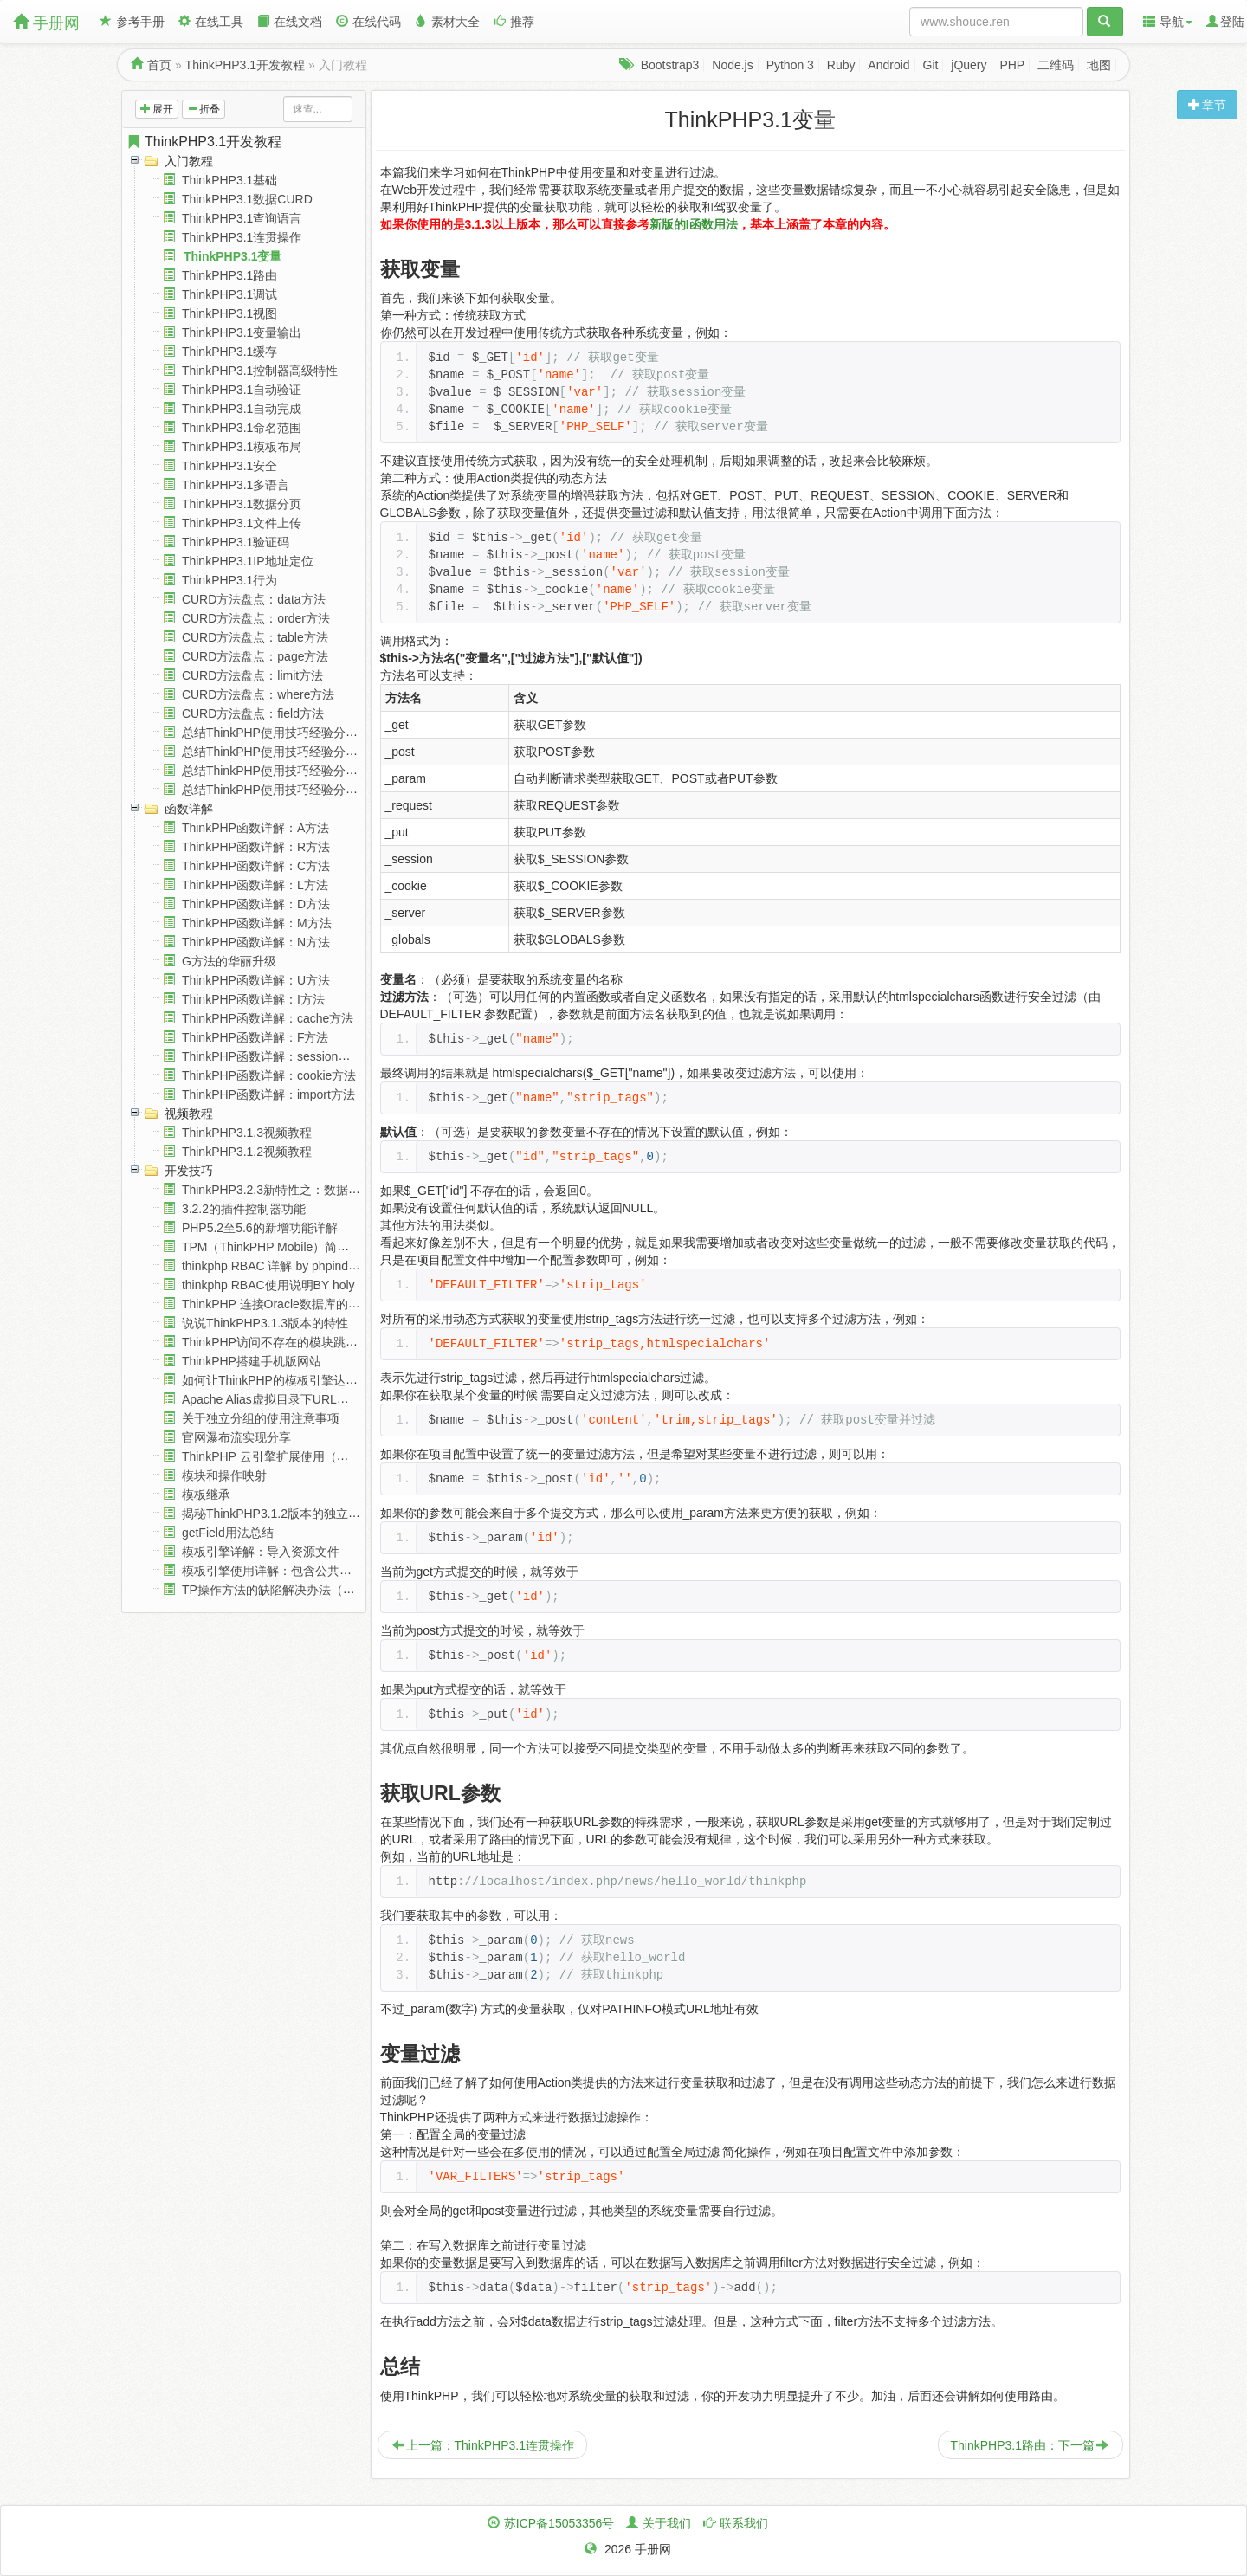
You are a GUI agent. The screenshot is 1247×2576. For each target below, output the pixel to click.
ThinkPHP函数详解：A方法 (255, 828)
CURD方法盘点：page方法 (255, 656)
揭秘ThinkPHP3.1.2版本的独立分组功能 (289, 1513)
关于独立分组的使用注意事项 (260, 1418)
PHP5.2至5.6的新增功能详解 (260, 1228)
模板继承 (206, 1494)
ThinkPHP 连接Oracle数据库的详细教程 (289, 1304)
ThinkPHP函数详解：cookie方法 (269, 1075)
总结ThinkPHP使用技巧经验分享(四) (280, 790)
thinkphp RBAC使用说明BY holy (268, 1285)
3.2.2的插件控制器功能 (244, 1209)
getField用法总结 (228, 1533)
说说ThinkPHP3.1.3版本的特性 (265, 1323)
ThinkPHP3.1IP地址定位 (247, 561)
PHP (1011, 65)
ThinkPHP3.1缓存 (229, 351)
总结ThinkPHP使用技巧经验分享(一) (280, 732)
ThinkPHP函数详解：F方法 (255, 1037)
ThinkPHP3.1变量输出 (241, 332)
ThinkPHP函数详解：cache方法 (267, 1018)
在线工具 (210, 22)
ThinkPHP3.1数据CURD (247, 199)
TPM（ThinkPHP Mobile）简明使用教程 (289, 1247)
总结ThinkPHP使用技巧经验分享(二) (280, 752)
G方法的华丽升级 (229, 961)
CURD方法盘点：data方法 (254, 599)
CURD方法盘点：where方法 (258, 694)
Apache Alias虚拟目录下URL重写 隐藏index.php (312, 1399)
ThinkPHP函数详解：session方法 (272, 1056)
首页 (159, 65)
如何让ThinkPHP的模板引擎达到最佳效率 (294, 1380)
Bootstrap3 (670, 65)
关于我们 (667, 2523)
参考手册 (132, 22)
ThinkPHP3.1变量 (233, 256)
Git (931, 65)
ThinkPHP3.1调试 (229, 294)
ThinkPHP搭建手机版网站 (251, 1361)
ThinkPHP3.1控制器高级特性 (260, 371)
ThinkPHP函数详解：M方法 (257, 923)
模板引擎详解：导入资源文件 (260, 1552)
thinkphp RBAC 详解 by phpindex (271, 1266)
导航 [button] (1167, 22)
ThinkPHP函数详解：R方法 (256, 847)
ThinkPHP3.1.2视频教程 (247, 1152)
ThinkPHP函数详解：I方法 (253, 999)
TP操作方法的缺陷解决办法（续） (274, 1590)
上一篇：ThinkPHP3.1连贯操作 (483, 2445)
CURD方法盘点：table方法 (255, 637)
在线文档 (289, 22)
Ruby (841, 65)
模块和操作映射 (224, 1475)
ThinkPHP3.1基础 (229, 180)
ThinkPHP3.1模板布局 (241, 447)
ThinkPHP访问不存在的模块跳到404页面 (292, 1342)
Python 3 (790, 65)
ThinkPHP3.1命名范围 (241, 428)
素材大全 (447, 22)
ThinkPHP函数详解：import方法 (268, 1094)
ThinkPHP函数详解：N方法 (256, 942)
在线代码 (368, 22)
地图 (1099, 65)
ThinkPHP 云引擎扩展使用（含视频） (283, 1456)
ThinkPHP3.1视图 (229, 313)
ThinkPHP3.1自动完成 (241, 409)
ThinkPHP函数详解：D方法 (256, 904)
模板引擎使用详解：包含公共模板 (273, 1571)
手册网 (46, 23)
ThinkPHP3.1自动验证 (241, 390)
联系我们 (744, 2523)
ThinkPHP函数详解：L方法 (255, 885)
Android (888, 65)
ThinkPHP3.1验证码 (235, 542)
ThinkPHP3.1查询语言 (241, 218)
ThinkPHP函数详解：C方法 (256, 866)
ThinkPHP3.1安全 (229, 466)
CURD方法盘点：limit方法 (252, 675)
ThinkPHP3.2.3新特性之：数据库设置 (283, 1190)
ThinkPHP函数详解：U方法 (256, 980)
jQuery (968, 65)
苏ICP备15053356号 (559, 2523)
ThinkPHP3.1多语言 (235, 485)
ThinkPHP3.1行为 (229, 580)
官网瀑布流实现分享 (236, 1437)
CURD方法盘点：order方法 (256, 618)
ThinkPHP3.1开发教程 (245, 65)
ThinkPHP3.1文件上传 (241, 523)
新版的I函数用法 (693, 224)
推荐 (514, 22)
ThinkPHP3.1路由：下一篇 (1029, 2445)
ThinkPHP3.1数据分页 (241, 504)
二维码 (1055, 65)
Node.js (732, 65)
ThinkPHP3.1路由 (229, 275)
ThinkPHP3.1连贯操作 (241, 237)
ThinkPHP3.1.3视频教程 (247, 1133)
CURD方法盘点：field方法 (253, 713)
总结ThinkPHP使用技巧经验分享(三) (280, 771)
